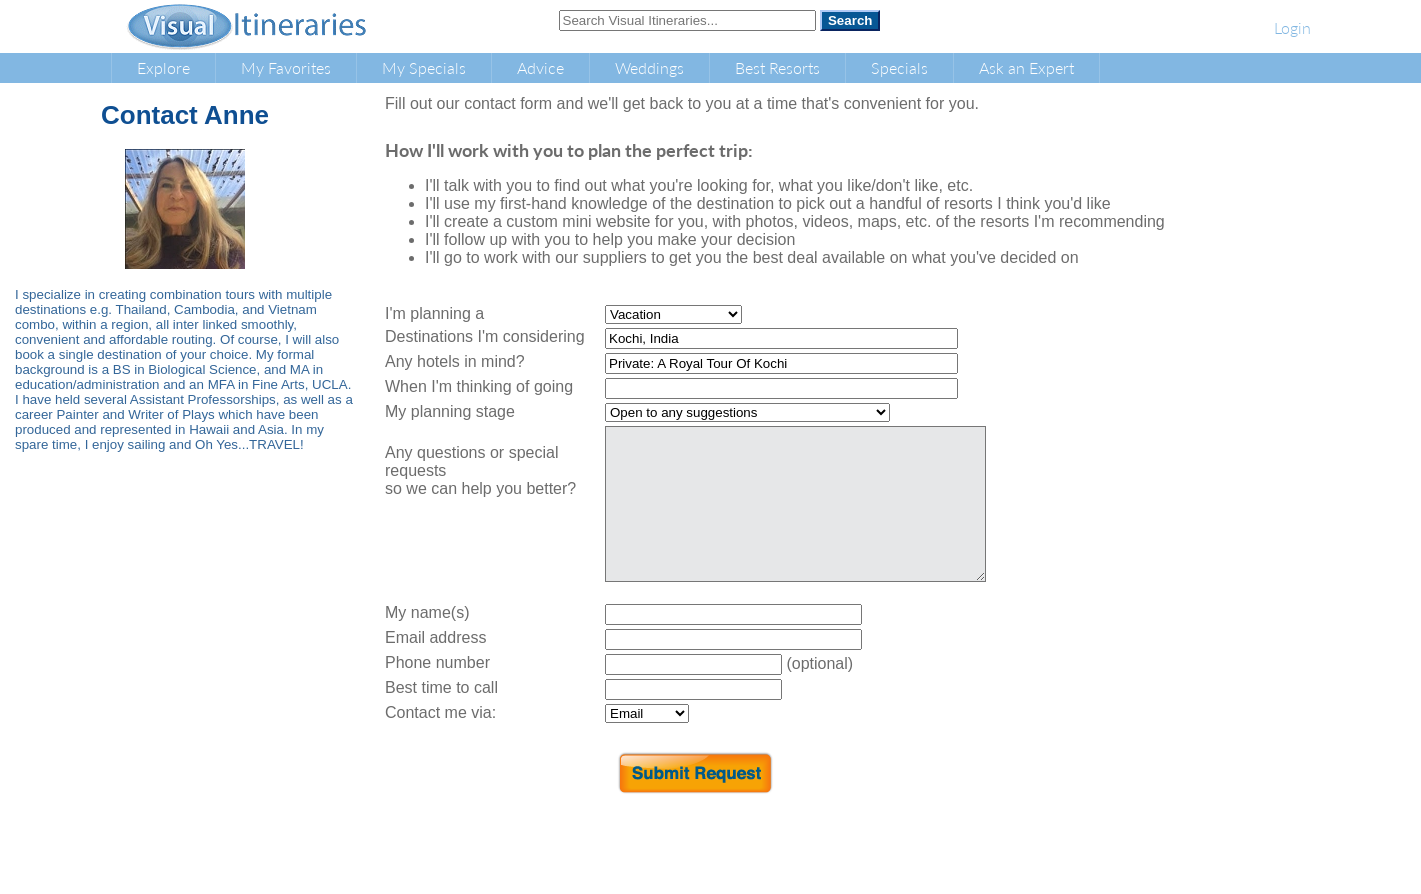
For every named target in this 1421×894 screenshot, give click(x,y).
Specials (899, 67)
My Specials (424, 67)
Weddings (649, 67)
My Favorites (286, 67)
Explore (163, 67)
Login (1292, 27)
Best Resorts (777, 67)
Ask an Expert (1026, 67)
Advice (540, 67)
